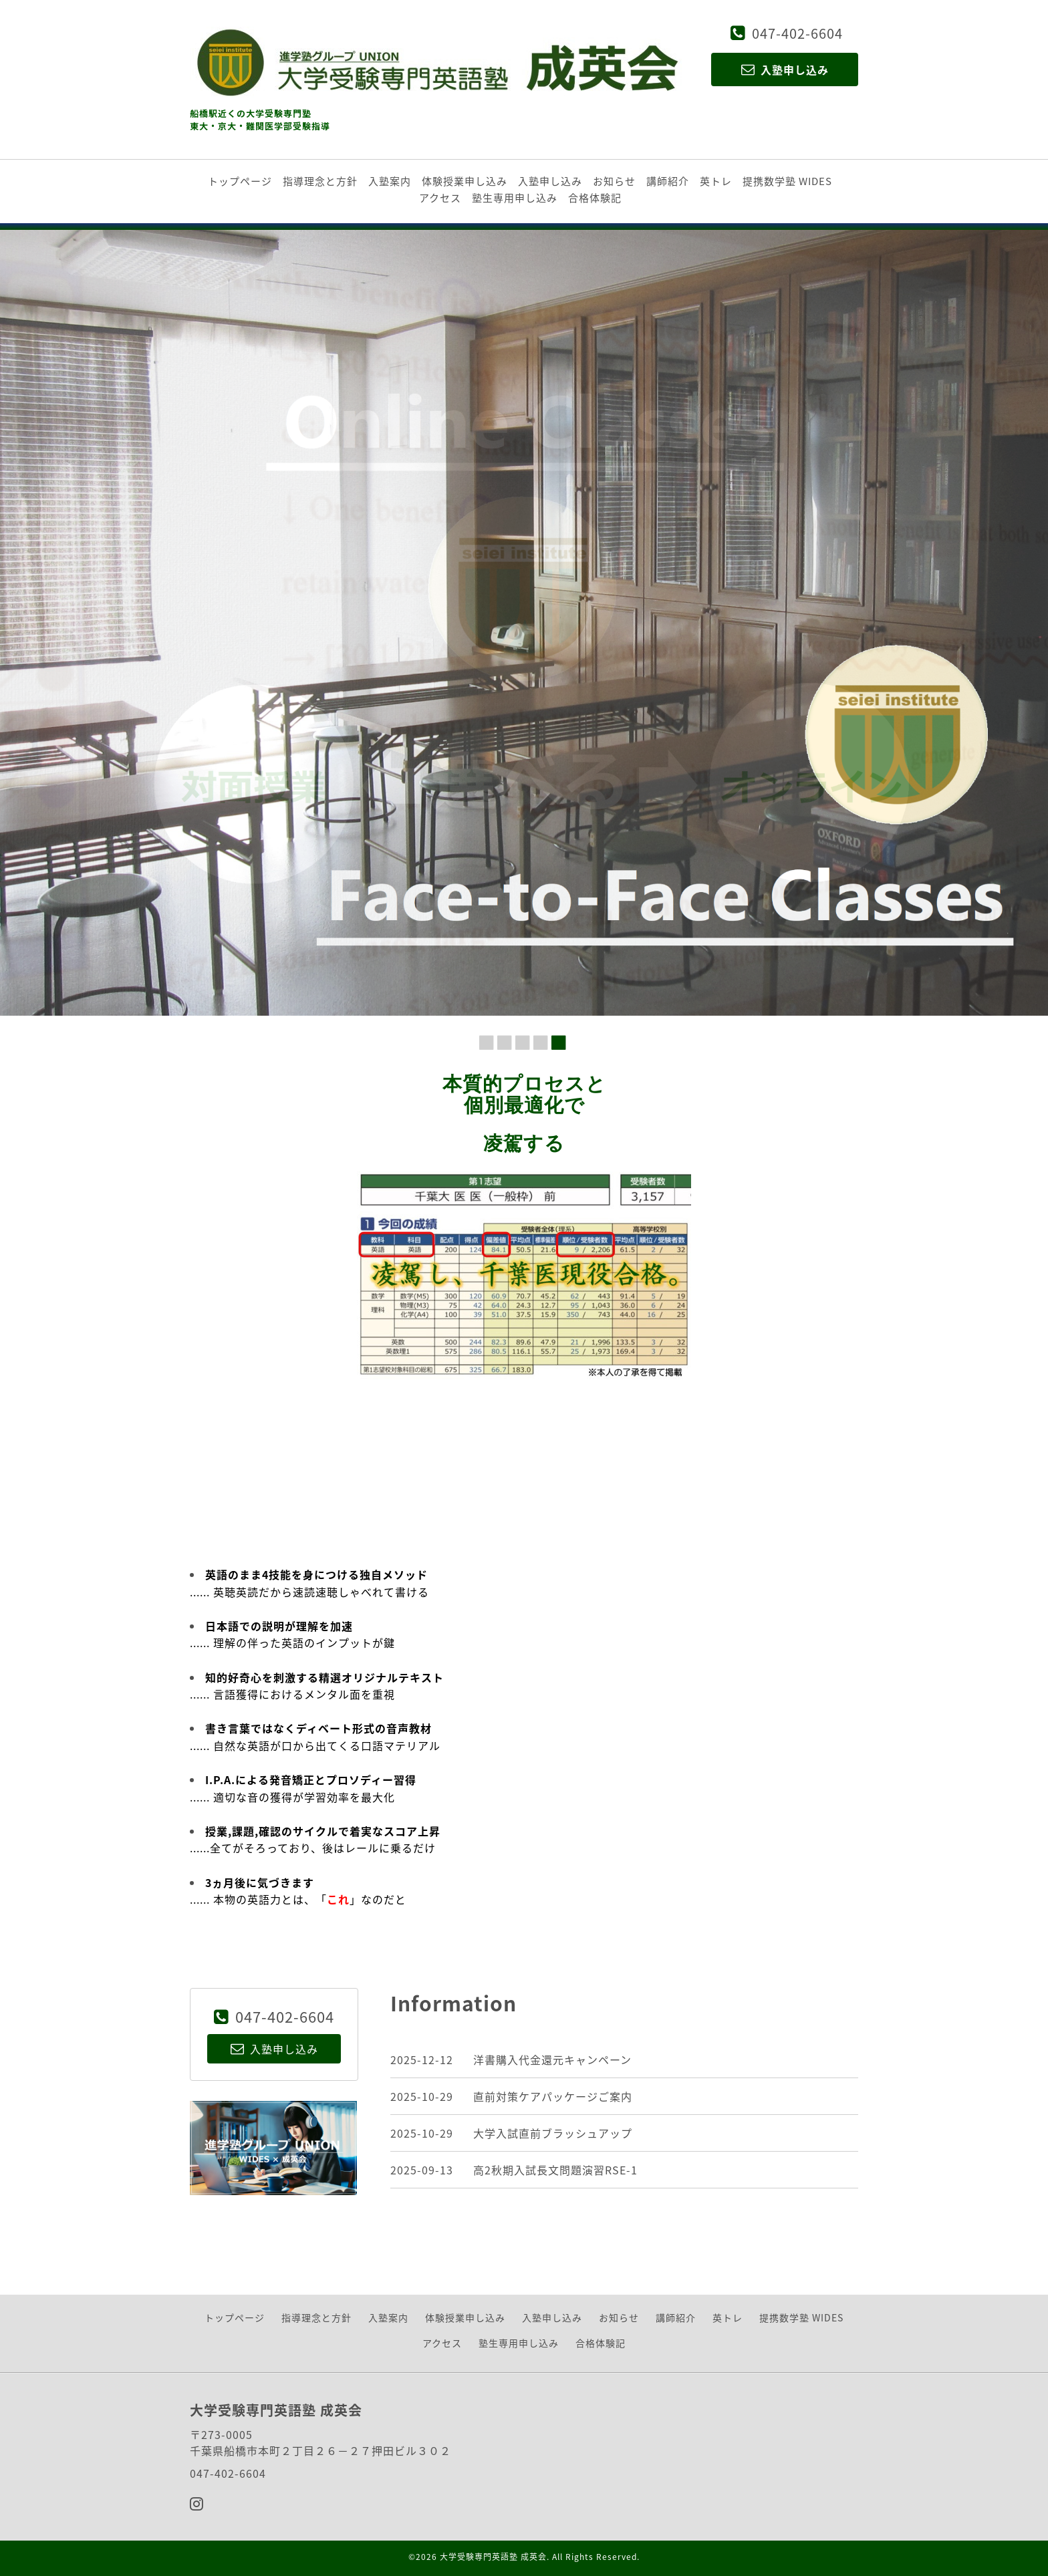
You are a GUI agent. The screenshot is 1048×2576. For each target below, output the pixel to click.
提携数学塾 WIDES (787, 181)
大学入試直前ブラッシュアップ (552, 2133)
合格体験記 (595, 197)
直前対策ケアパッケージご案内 (552, 2096)
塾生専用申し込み (514, 197)
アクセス (440, 197)
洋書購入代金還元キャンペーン (552, 2059)
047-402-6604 (797, 33)
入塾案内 (389, 181)
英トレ (716, 181)
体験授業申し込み (464, 181)
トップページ (240, 181)
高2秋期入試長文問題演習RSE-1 (555, 2170)
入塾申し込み (550, 181)
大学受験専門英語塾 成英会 (493, 2557)
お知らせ (614, 181)
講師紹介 (667, 181)
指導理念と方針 (320, 181)
